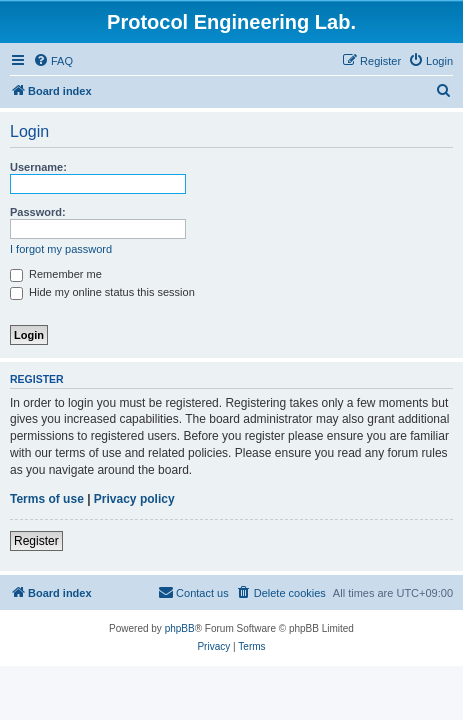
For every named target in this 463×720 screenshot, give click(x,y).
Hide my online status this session (102, 292)
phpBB (180, 628)
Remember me (56, 274)
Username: (38, 167)
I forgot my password (61, 249)
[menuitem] (53, 61)
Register (36, 541)
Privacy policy (134, 499)
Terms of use (47, 499)
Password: (38, 212)
